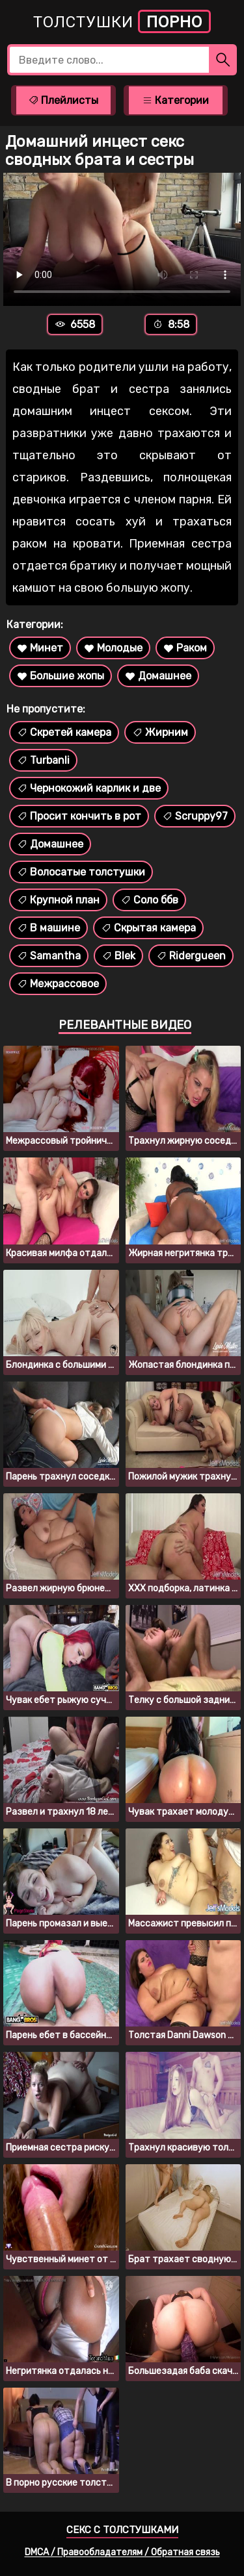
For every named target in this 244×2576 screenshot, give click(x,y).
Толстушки (122, 21)
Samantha (49, 956)
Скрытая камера (148, 928)
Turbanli (43, 760)
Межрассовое (58, 984)
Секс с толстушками (122, 2530)
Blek (118, 956)
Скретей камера (64, 732)
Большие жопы (60, 676)
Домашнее (158, 676)
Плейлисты (63, 100)
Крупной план (58, 900)
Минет (40, 648)
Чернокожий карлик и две (89, 788)
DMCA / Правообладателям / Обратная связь (122, 2552)
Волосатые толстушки (81, 872)
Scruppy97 (195, 816)
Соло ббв (149, 900)
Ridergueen (191, 956)
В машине (48, 928)
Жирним (160, 732)
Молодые (113, 648)
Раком (185, 648)
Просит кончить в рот (79, 816)
